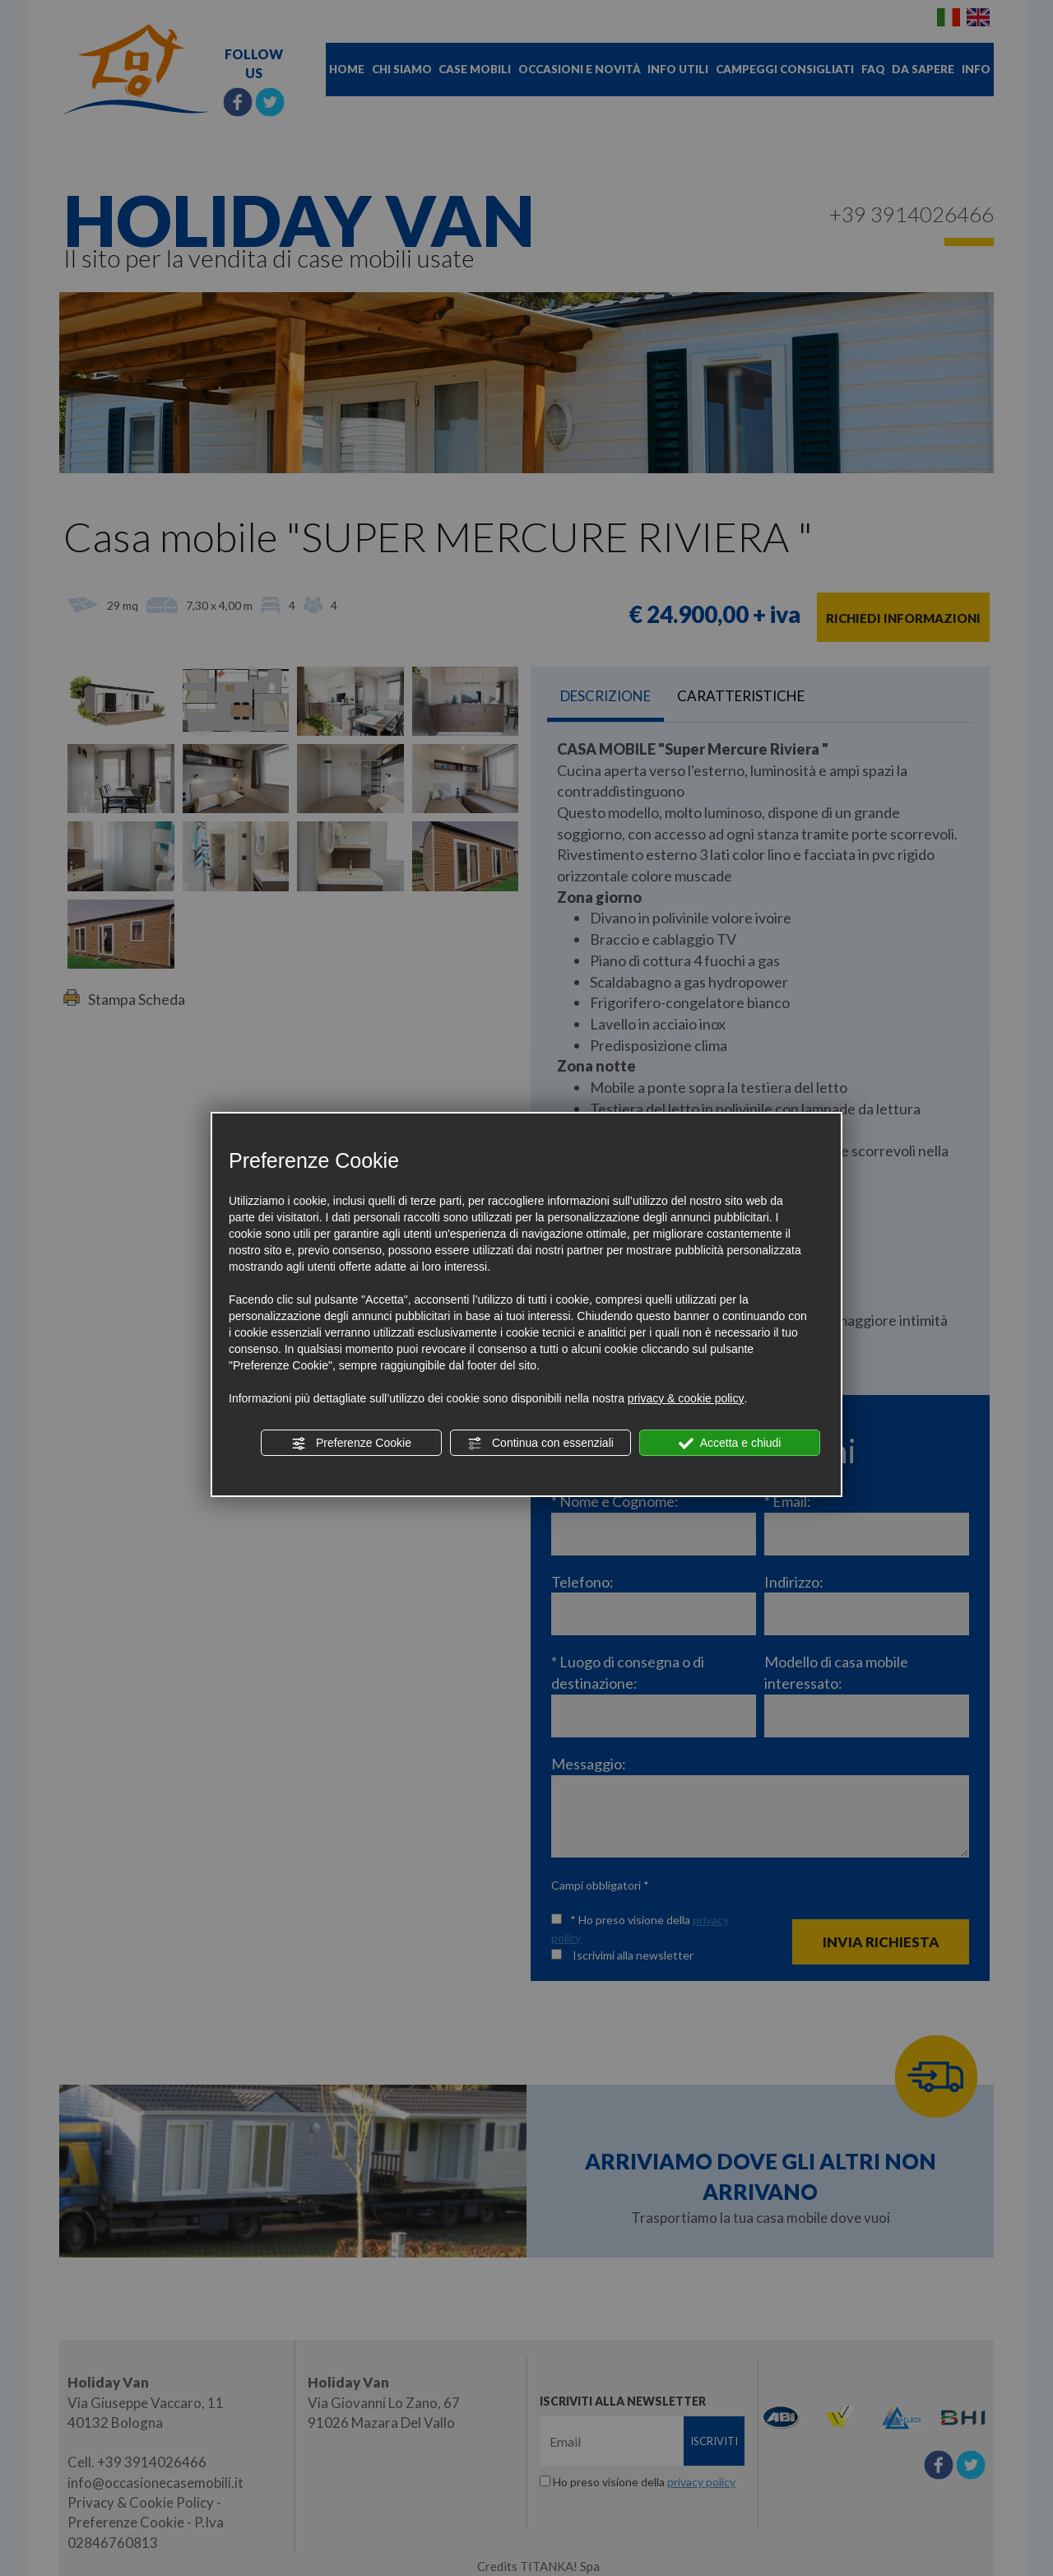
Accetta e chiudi (730, 1443)
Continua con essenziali (540, 1443)
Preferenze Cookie (351, 1443)
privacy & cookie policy (686, 1398)
